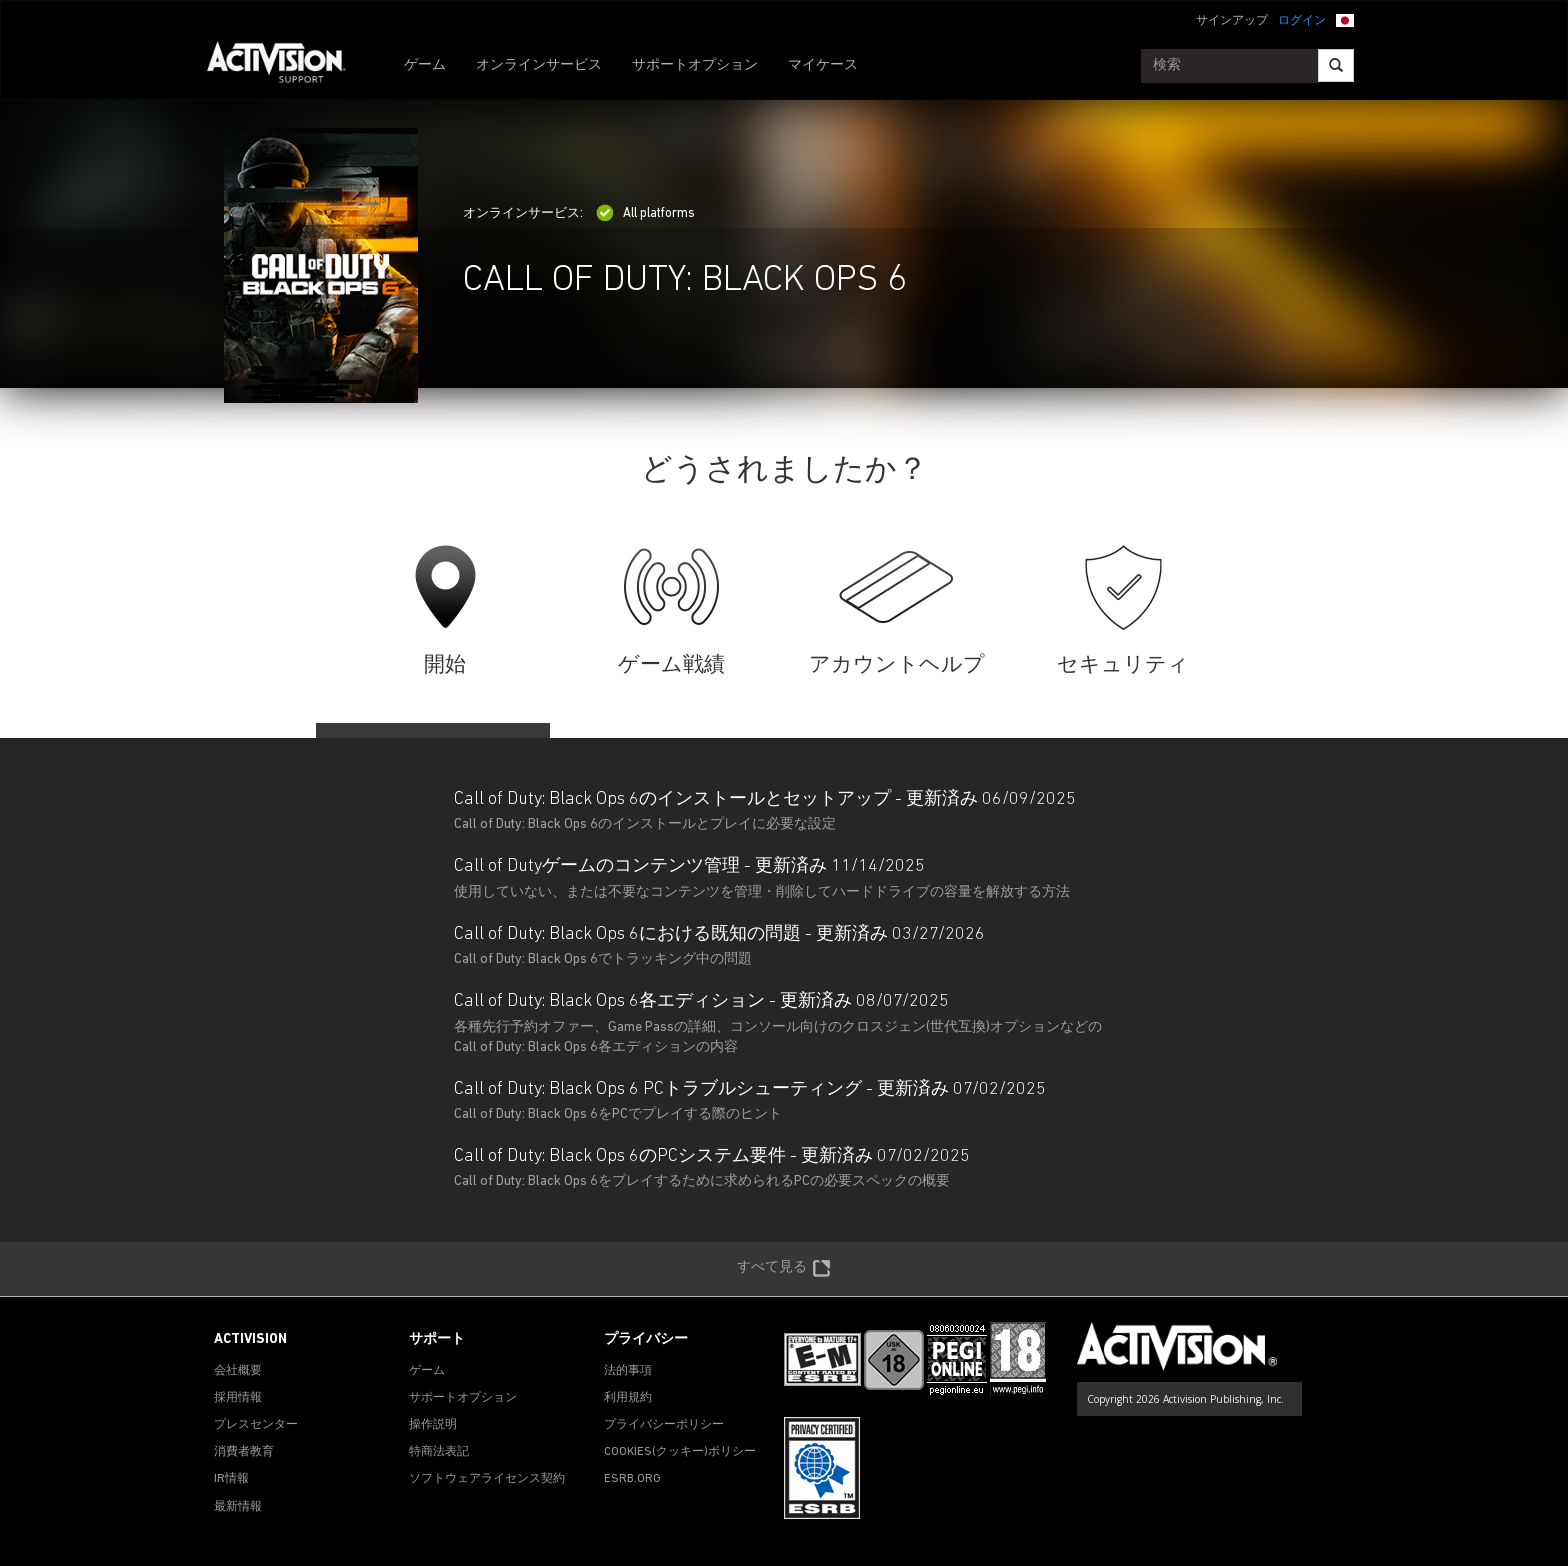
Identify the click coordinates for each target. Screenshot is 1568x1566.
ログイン (1302, 21)
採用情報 (238, 1398)
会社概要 (238, 1371)
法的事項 (628, 1371)
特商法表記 (439, 1452)
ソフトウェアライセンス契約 (487, 1479)
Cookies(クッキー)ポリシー (680, 1452)
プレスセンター (256, 1425)
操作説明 (433, 1425)
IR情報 (231, 1479)
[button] (1345, 19)
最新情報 (238, 1507)
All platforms (645, 213)
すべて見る (784, 1269)
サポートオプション (695, 65)
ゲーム (425, 65)
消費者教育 (244, 1452)
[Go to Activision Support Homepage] (286, 66)
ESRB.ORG (632, 1479)
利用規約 (628, 1398)
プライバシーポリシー (664, 1425)
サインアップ (1232, 21)
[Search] (1336, 65)
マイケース (823, 65)
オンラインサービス (539, 65)
